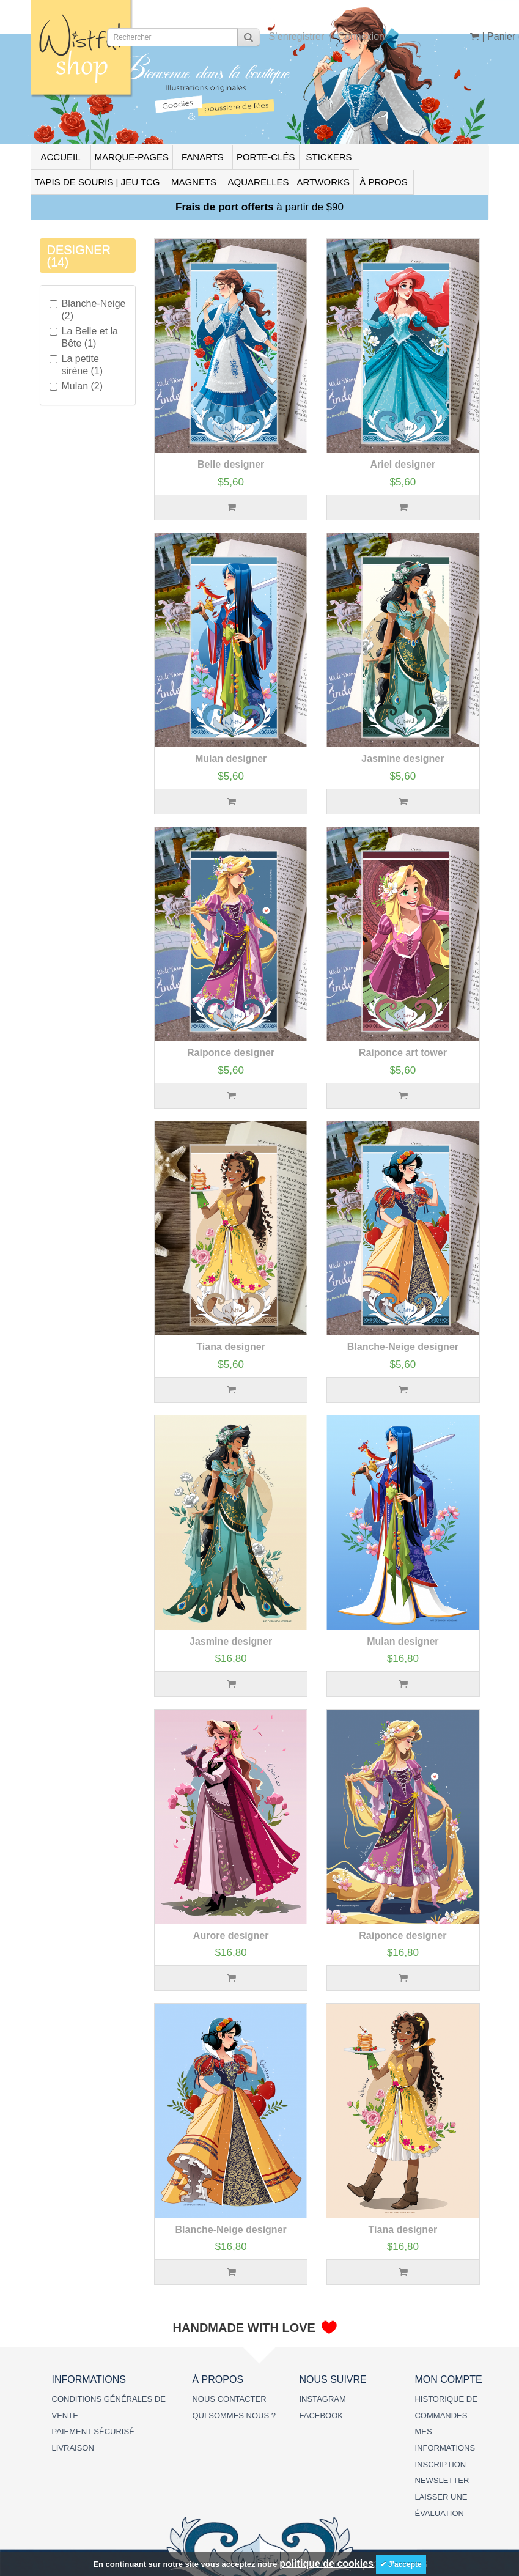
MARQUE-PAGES (132, 157)
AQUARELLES (258, 182)
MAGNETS (193, 182)
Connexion (361, 36)
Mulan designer (231, 758)
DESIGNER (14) (79, 255)
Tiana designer (230, 1347)
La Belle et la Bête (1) (84, 337)
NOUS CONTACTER (229, 2399)
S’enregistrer (297, 36)
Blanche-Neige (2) (88, 309)
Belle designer (230, 464)
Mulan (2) (76, 386)
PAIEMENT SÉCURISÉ (93, 2431)
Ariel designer (403, 464)
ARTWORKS (323, 182)
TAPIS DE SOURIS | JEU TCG (97, 182)
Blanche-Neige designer (402, 1347)
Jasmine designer (402, 758)
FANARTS (203, 157)
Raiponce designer (230, 1052)
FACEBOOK (321, 2415)
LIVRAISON (73, 2447)
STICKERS (329, 157)
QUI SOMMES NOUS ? (234, 2415)
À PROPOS (383, 182)
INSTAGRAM (322, 2399)
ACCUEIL (60, 157)
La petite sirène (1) (76, 364)
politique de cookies (326, 2563)
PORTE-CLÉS (266, 157)
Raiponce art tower (403, 1052)
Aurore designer (231, 1935)
